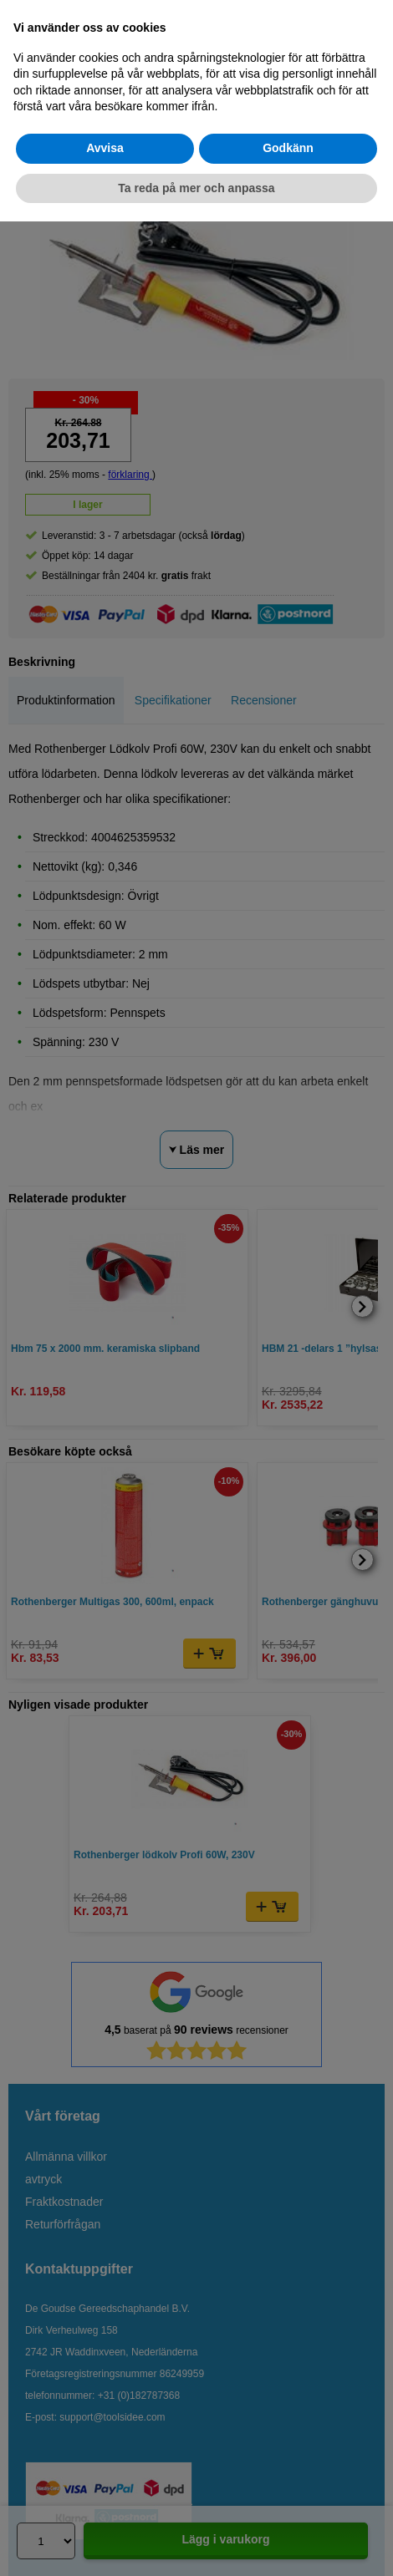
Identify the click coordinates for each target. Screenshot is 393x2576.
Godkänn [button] (288, 148)
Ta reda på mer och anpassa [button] (196, 188)
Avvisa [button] (105, 148)
